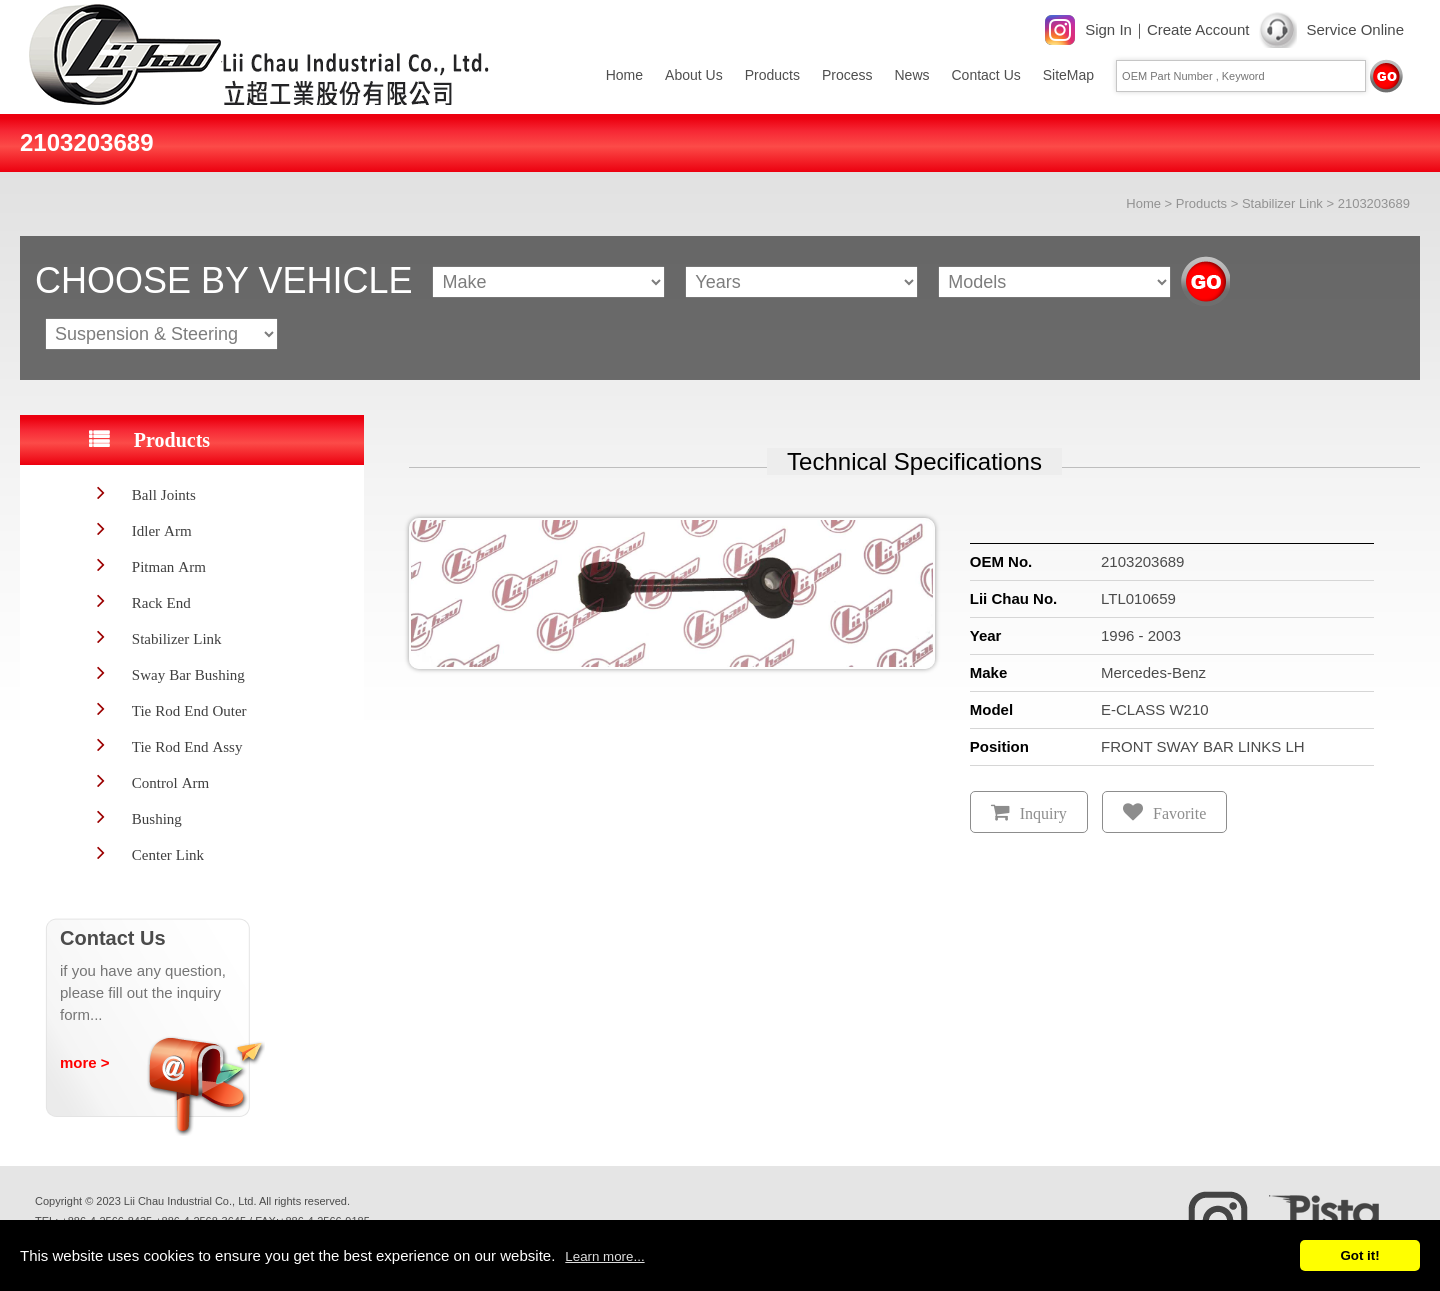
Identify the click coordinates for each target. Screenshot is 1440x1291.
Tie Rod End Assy (187, 746)
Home (624, 75)
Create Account (1198, 29)
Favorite (1179, 813)
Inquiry (1043, 813)
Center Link (168, 854)
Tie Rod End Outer (189, 710)
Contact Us (986, 75)
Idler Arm (162, 530)
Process (847, 75)
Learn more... (604, 1256)
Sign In (1108, 29)
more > (85, 1062)
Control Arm (170, 782)
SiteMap (1068, 75)
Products (772, 75)
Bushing (157, 818)
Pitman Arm (169, 566)
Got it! (1359, 1255)
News (911, 75)
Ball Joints (164, 494)
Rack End (161, 602)
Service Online (1355, 29)
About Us (694, 75)
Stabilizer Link (1282, 203)
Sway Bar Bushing (188, 674)
